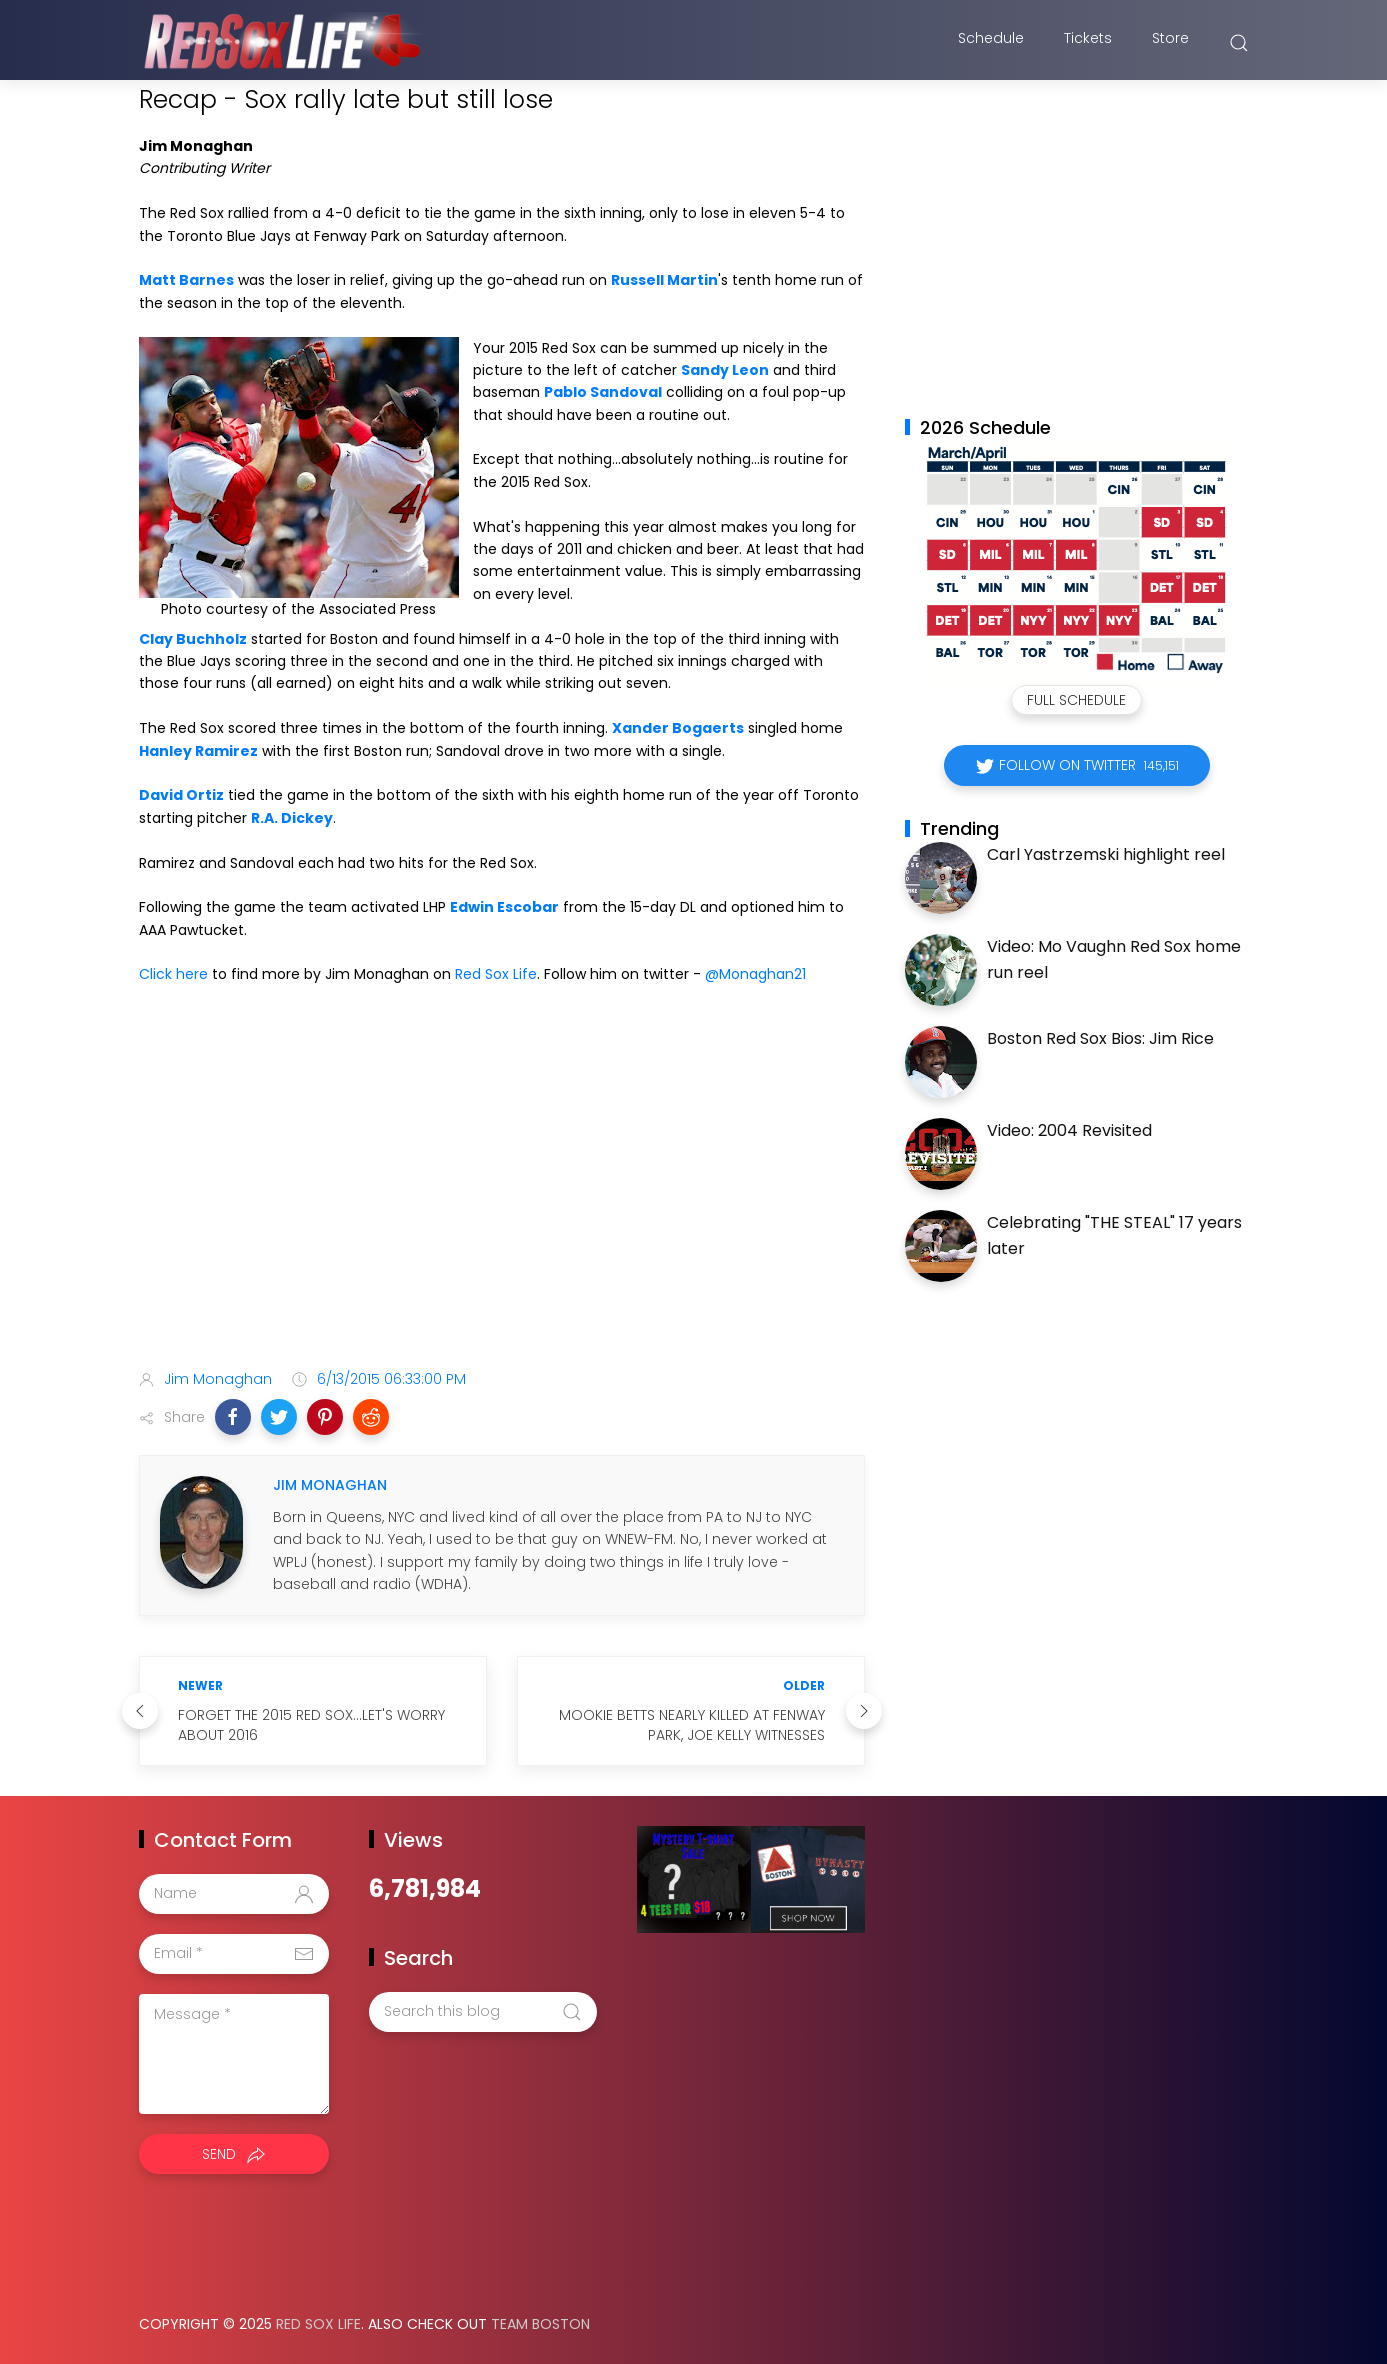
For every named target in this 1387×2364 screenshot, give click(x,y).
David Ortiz (181, 795)
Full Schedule (1076, 700)
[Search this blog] (483, 2012)
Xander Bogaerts (678, 728)
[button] (233, 1417)
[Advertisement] (502, 1196)
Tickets (1088, 43)
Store (1170, 43)
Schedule (991, 43)
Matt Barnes (186, 280)
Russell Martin (664, 280)
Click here (173, 974)
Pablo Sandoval (603, 392)
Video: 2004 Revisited (1069, 1130)
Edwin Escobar (504, 907)
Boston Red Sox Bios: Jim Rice (1100, 1038)
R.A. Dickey (292, 818)
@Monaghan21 (755, 974)
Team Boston (540, 2324)
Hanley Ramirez (198, 751)
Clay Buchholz (193, 639)
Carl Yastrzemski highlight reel (1106, 854)
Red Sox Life (496, 974)
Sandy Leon (725, 370)
